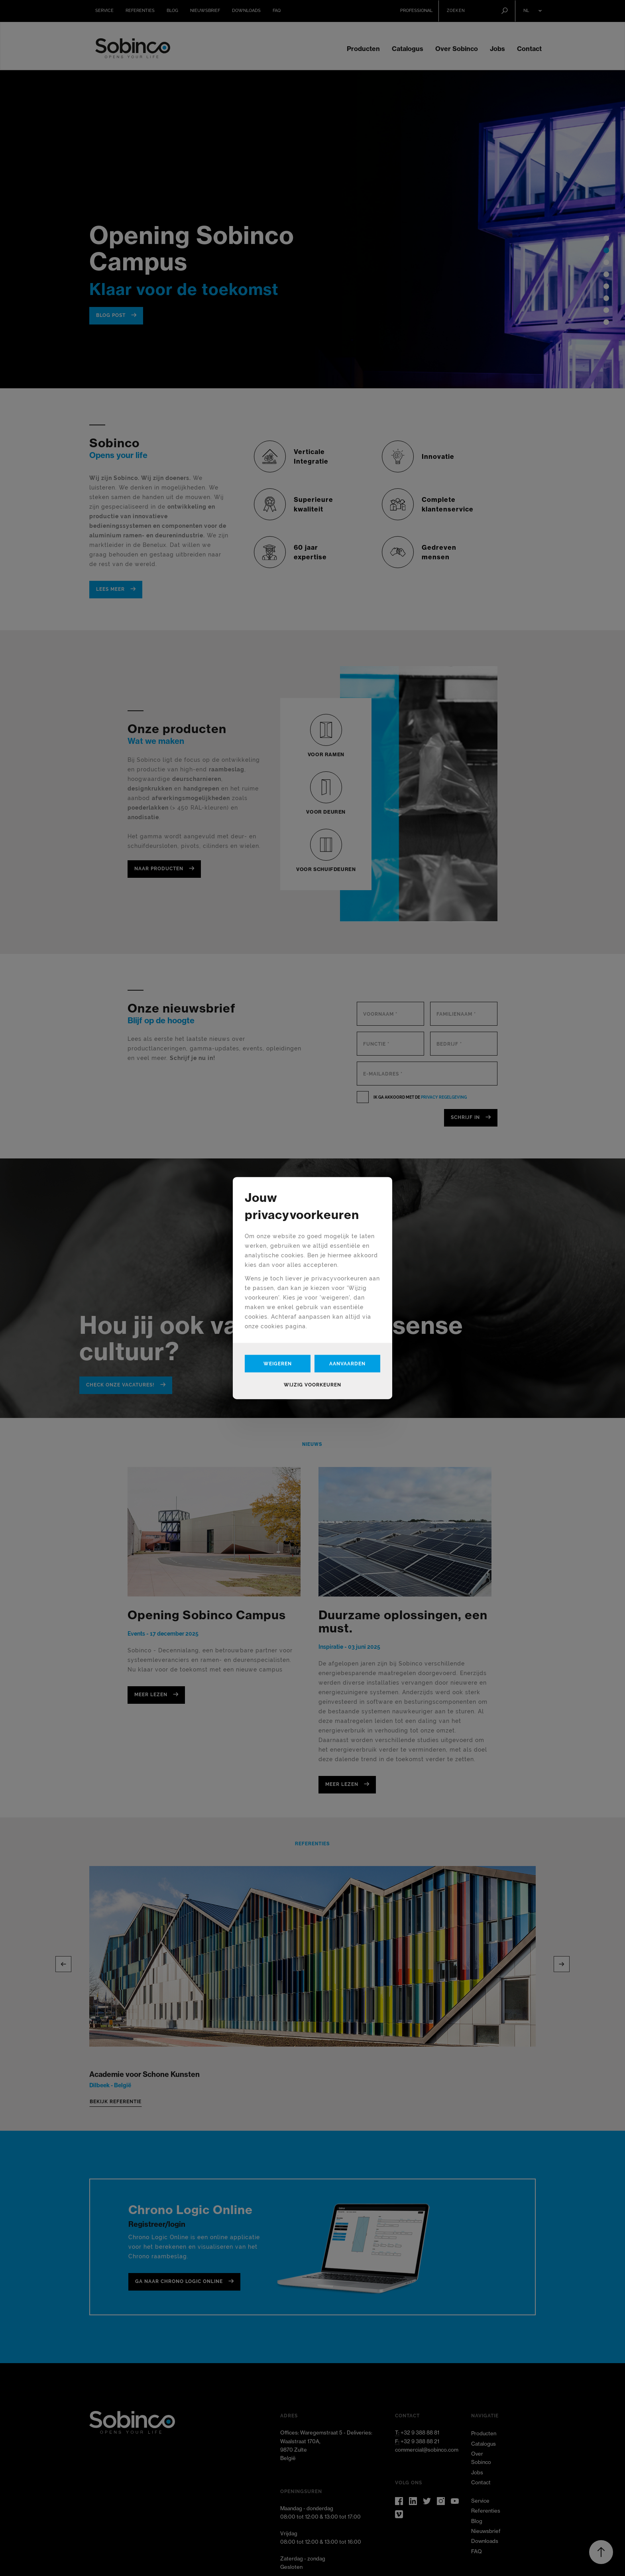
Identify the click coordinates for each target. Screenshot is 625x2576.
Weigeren (277, 1363)
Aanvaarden (347, 1363)
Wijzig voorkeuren (312, 1384)
